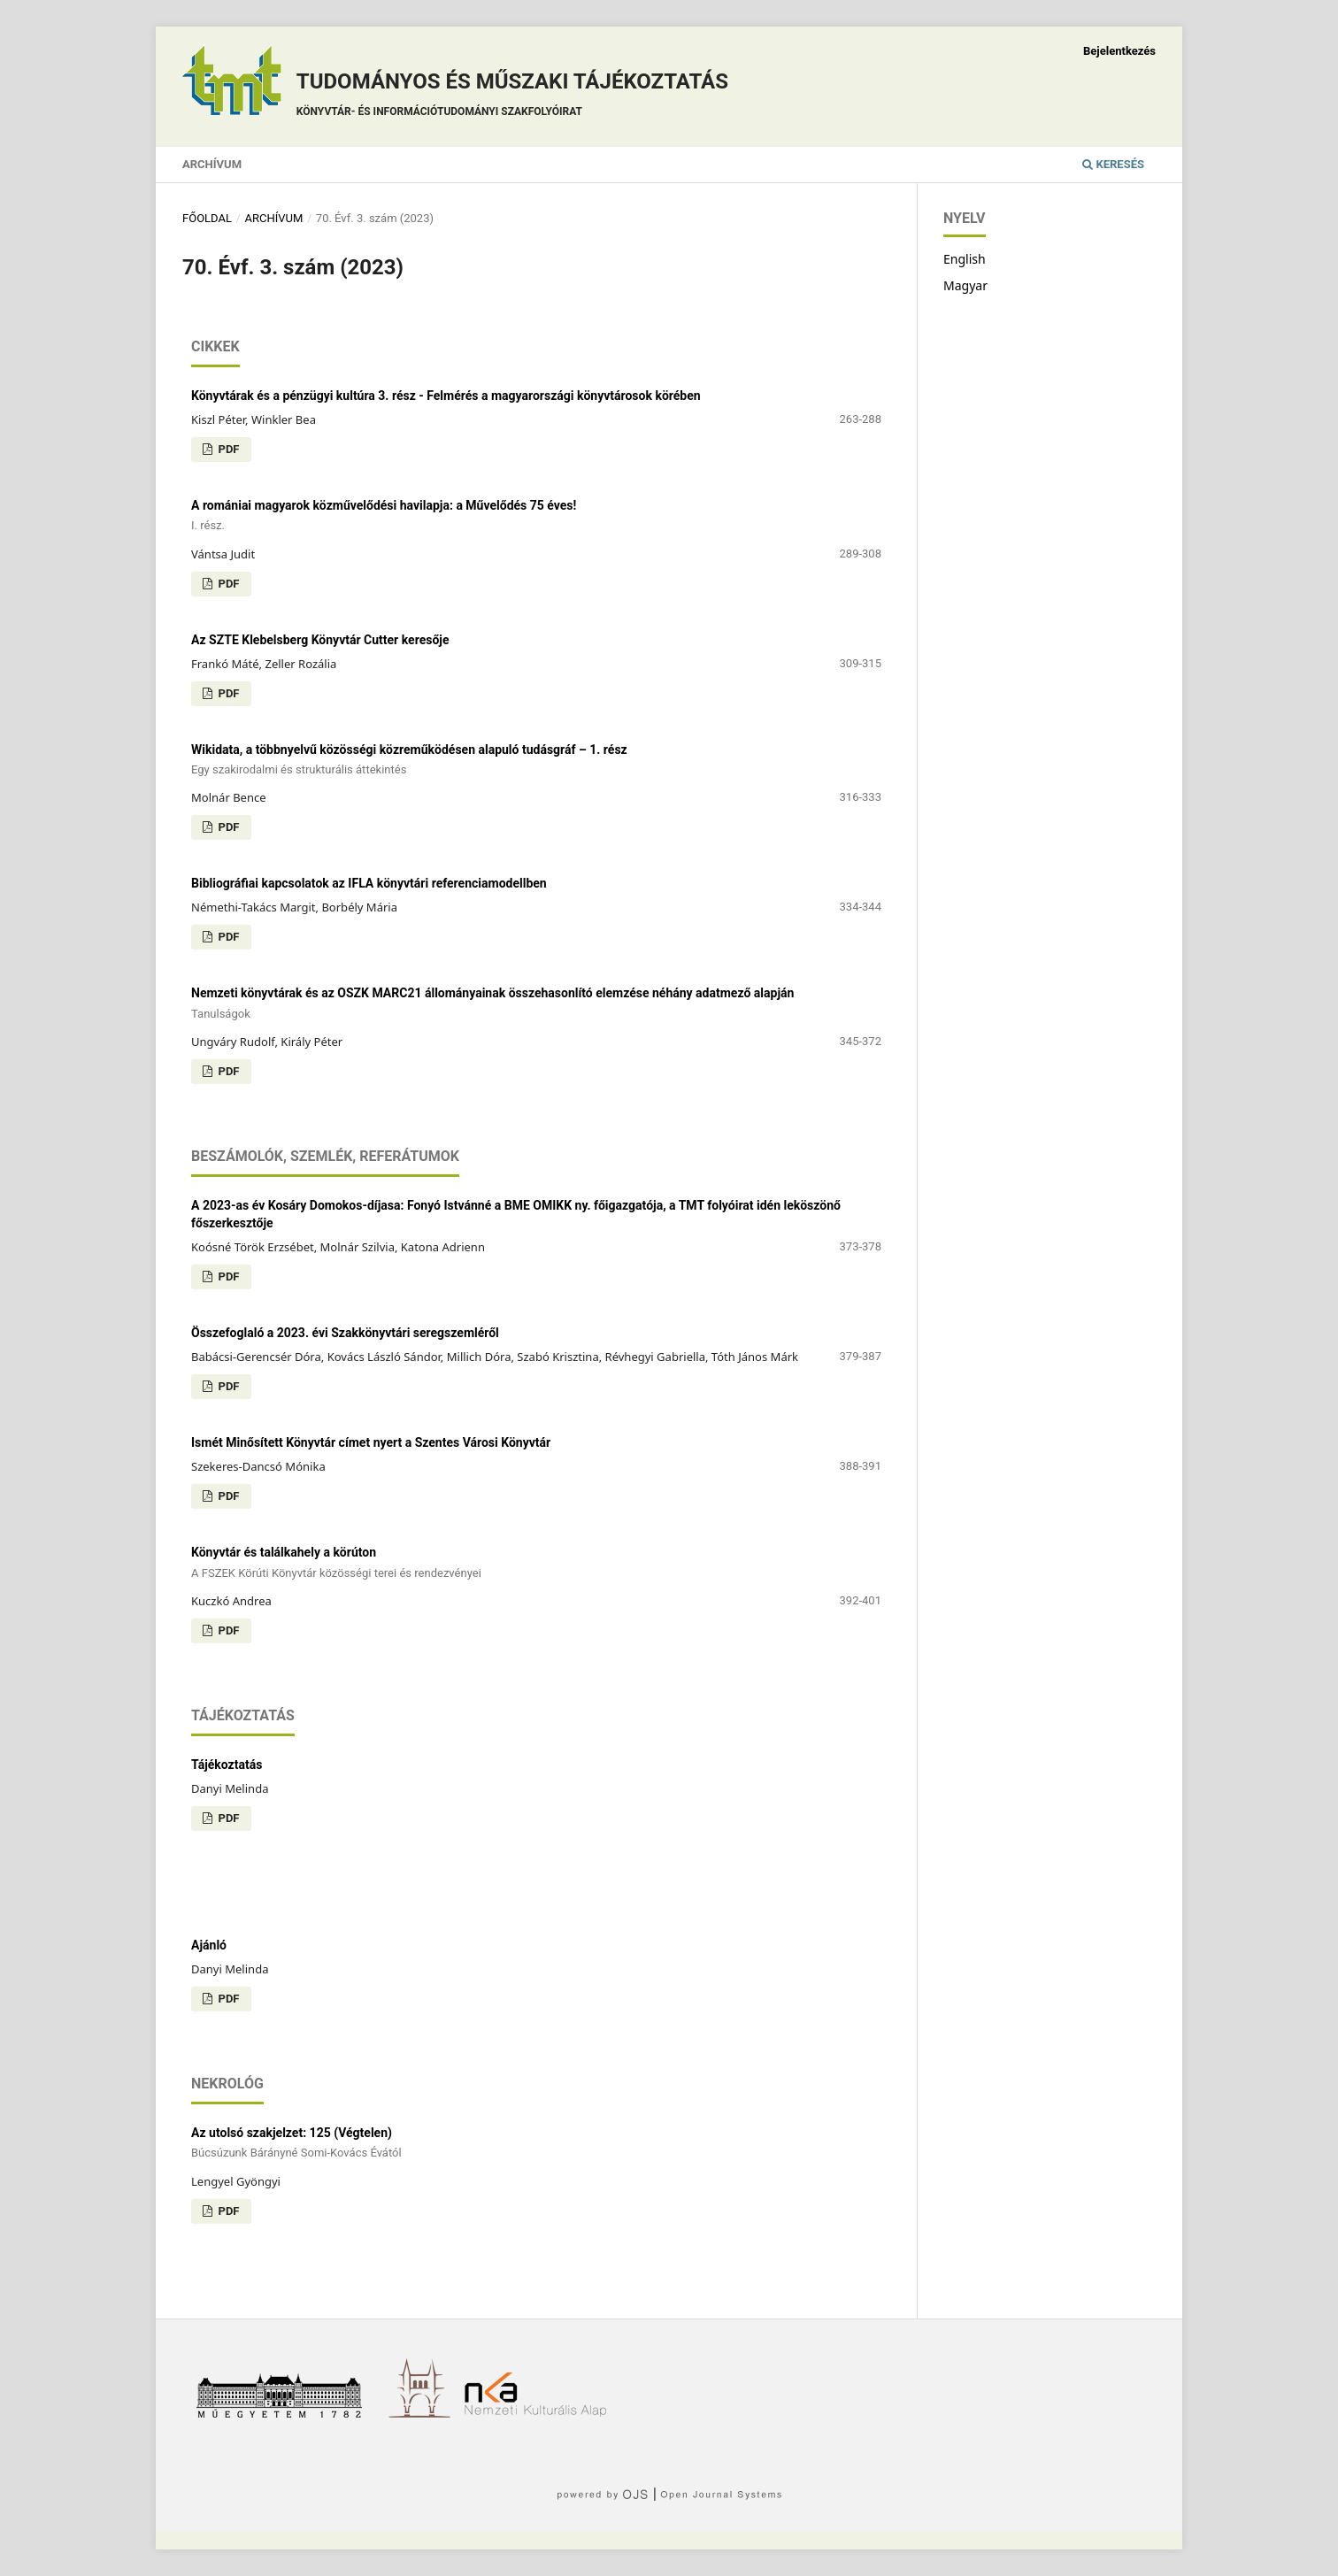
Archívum (212, 164)
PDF (227, 449)
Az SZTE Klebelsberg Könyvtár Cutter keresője (320, 640)
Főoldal (207, 218)
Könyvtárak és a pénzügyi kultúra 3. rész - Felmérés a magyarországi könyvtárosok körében (446, 395)
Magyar (965, 285)
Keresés (1113, 164)
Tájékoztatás (226, 1764)
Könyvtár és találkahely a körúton (536, 1563)
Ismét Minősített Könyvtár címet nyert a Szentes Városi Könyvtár (370, 1442)
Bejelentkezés (1119, 51)
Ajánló (209, 1945)
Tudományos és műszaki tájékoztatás (512, 97)
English (964, 258)
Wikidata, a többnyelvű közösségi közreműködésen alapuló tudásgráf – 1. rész (536, 760)
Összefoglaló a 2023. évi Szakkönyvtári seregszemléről (345, 1333)
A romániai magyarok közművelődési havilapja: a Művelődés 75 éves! (536, 516)
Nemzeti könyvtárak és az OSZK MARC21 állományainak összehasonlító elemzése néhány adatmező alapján (536, 1004)
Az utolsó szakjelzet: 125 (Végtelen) (536, 2144)
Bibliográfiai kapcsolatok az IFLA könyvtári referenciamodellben (369, 883)
